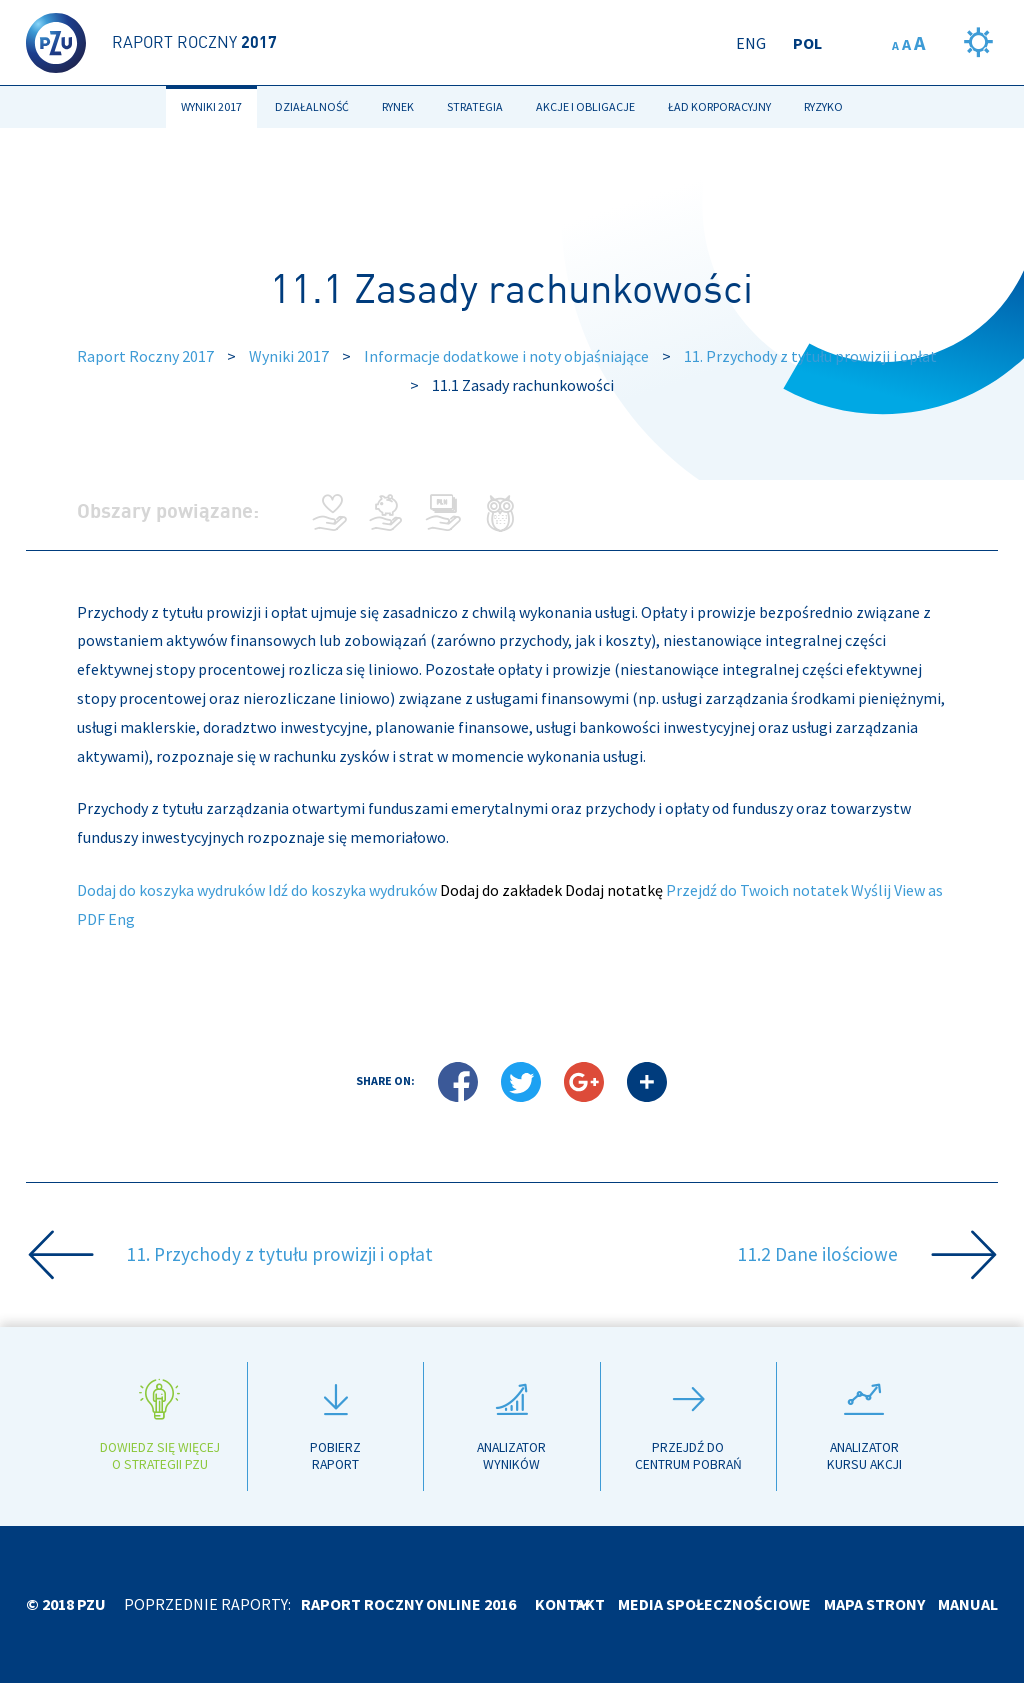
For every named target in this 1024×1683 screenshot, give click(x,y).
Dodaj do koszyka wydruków (171, 890)
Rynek (398, 106)
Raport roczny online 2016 (408, 1604)
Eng (751, 43)
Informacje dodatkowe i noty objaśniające (506, 356)
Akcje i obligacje (585, 106)
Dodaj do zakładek (501, 890)
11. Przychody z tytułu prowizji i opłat (810, 356)
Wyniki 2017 (211, 106)
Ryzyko (823, 106)
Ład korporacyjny (719, 106)
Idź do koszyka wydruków (352, 890)
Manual (968, 1604)
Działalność (312, 106)
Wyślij (871, 890)
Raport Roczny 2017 (145, 356)
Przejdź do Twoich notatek (757, 890)
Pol (807, 43)
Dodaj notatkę (614, 890)
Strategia (475, 106)
